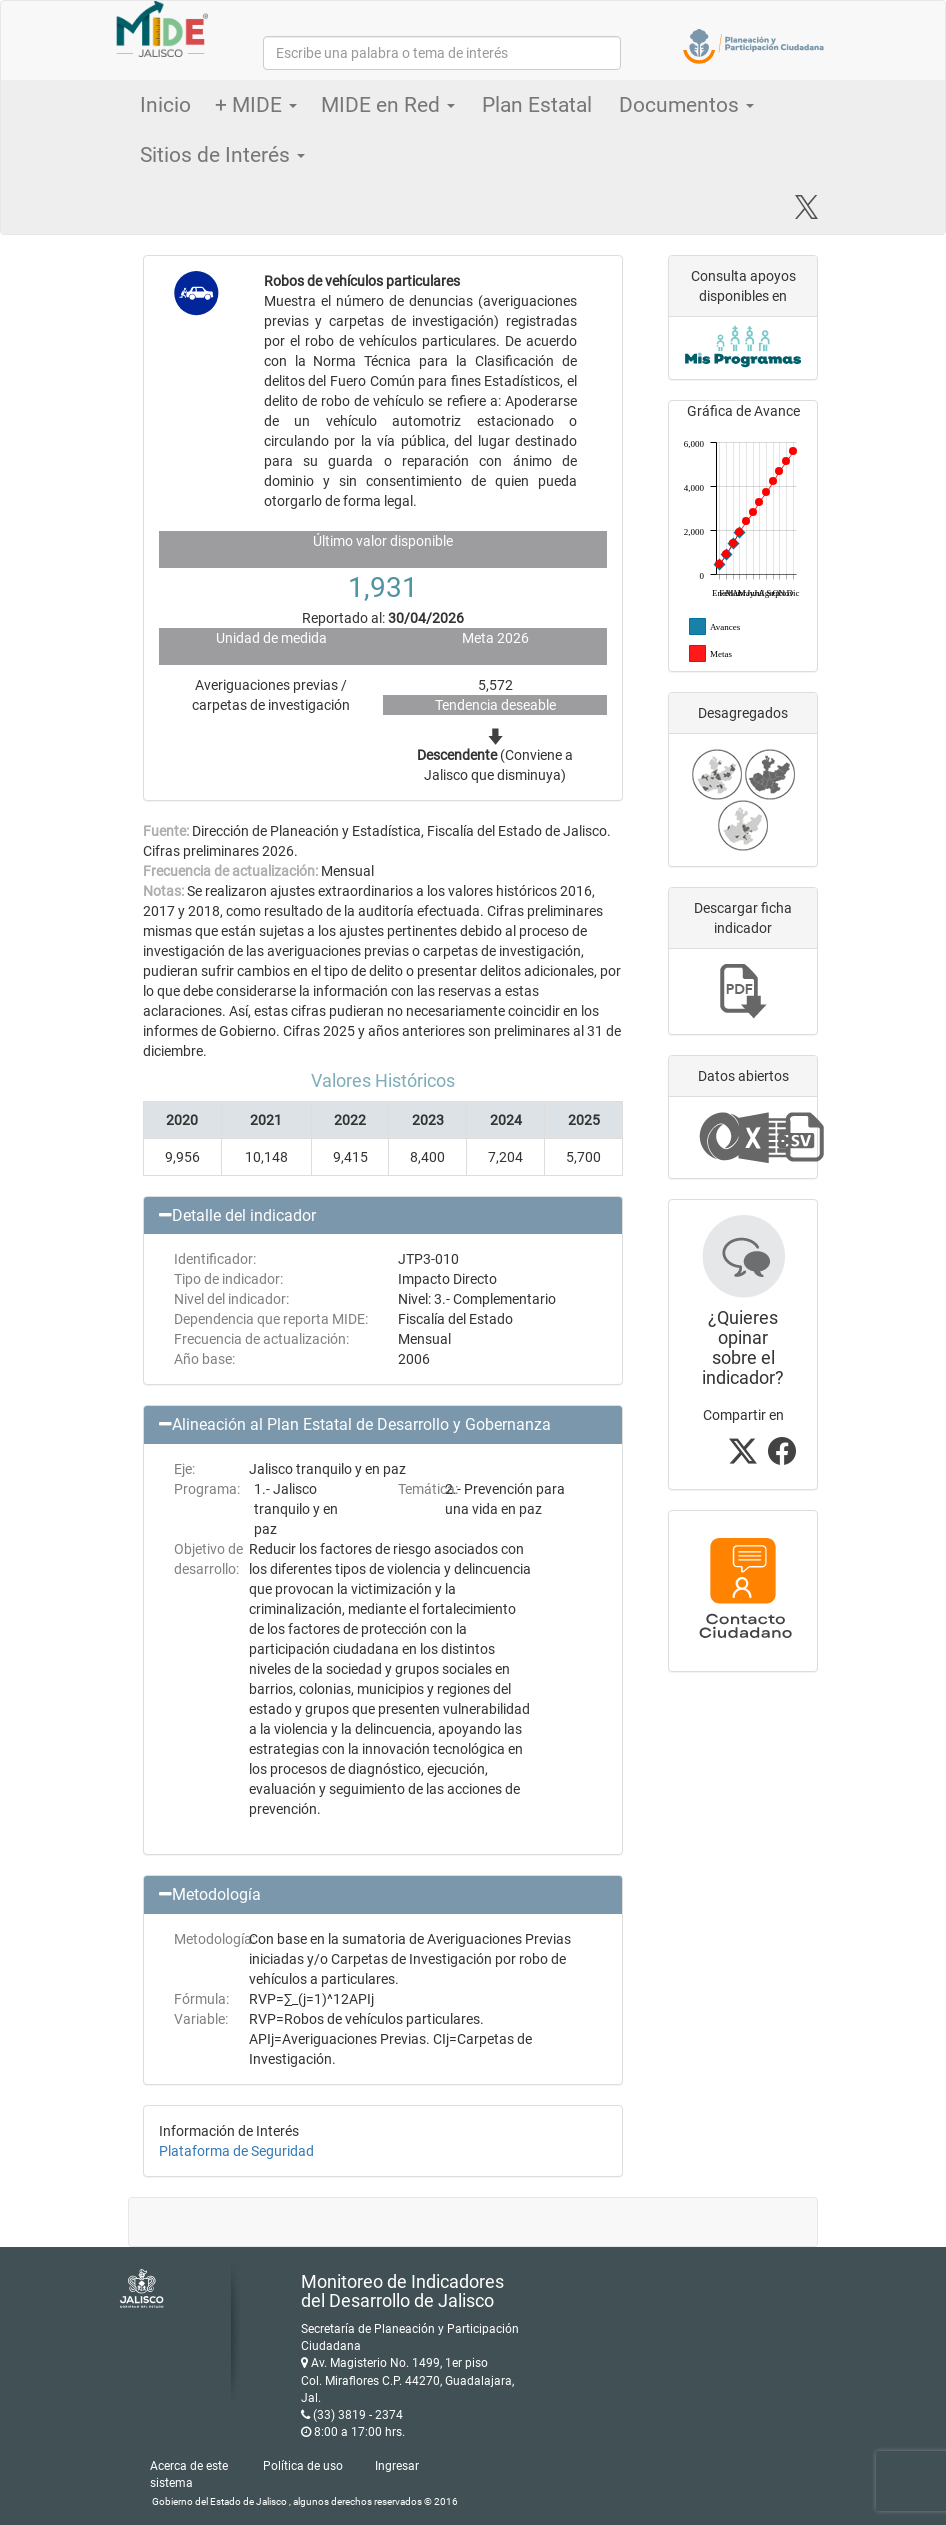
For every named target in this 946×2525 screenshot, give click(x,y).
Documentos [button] (686, 105)
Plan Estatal (537, 105)
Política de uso (303, 2466)
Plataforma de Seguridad (236, 2151)
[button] (383, 1216)
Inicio (165, 105)
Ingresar (397, 2466)
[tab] (383, 1216)
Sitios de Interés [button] (222, 155)
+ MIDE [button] (256, 105)
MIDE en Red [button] (388, 105)
